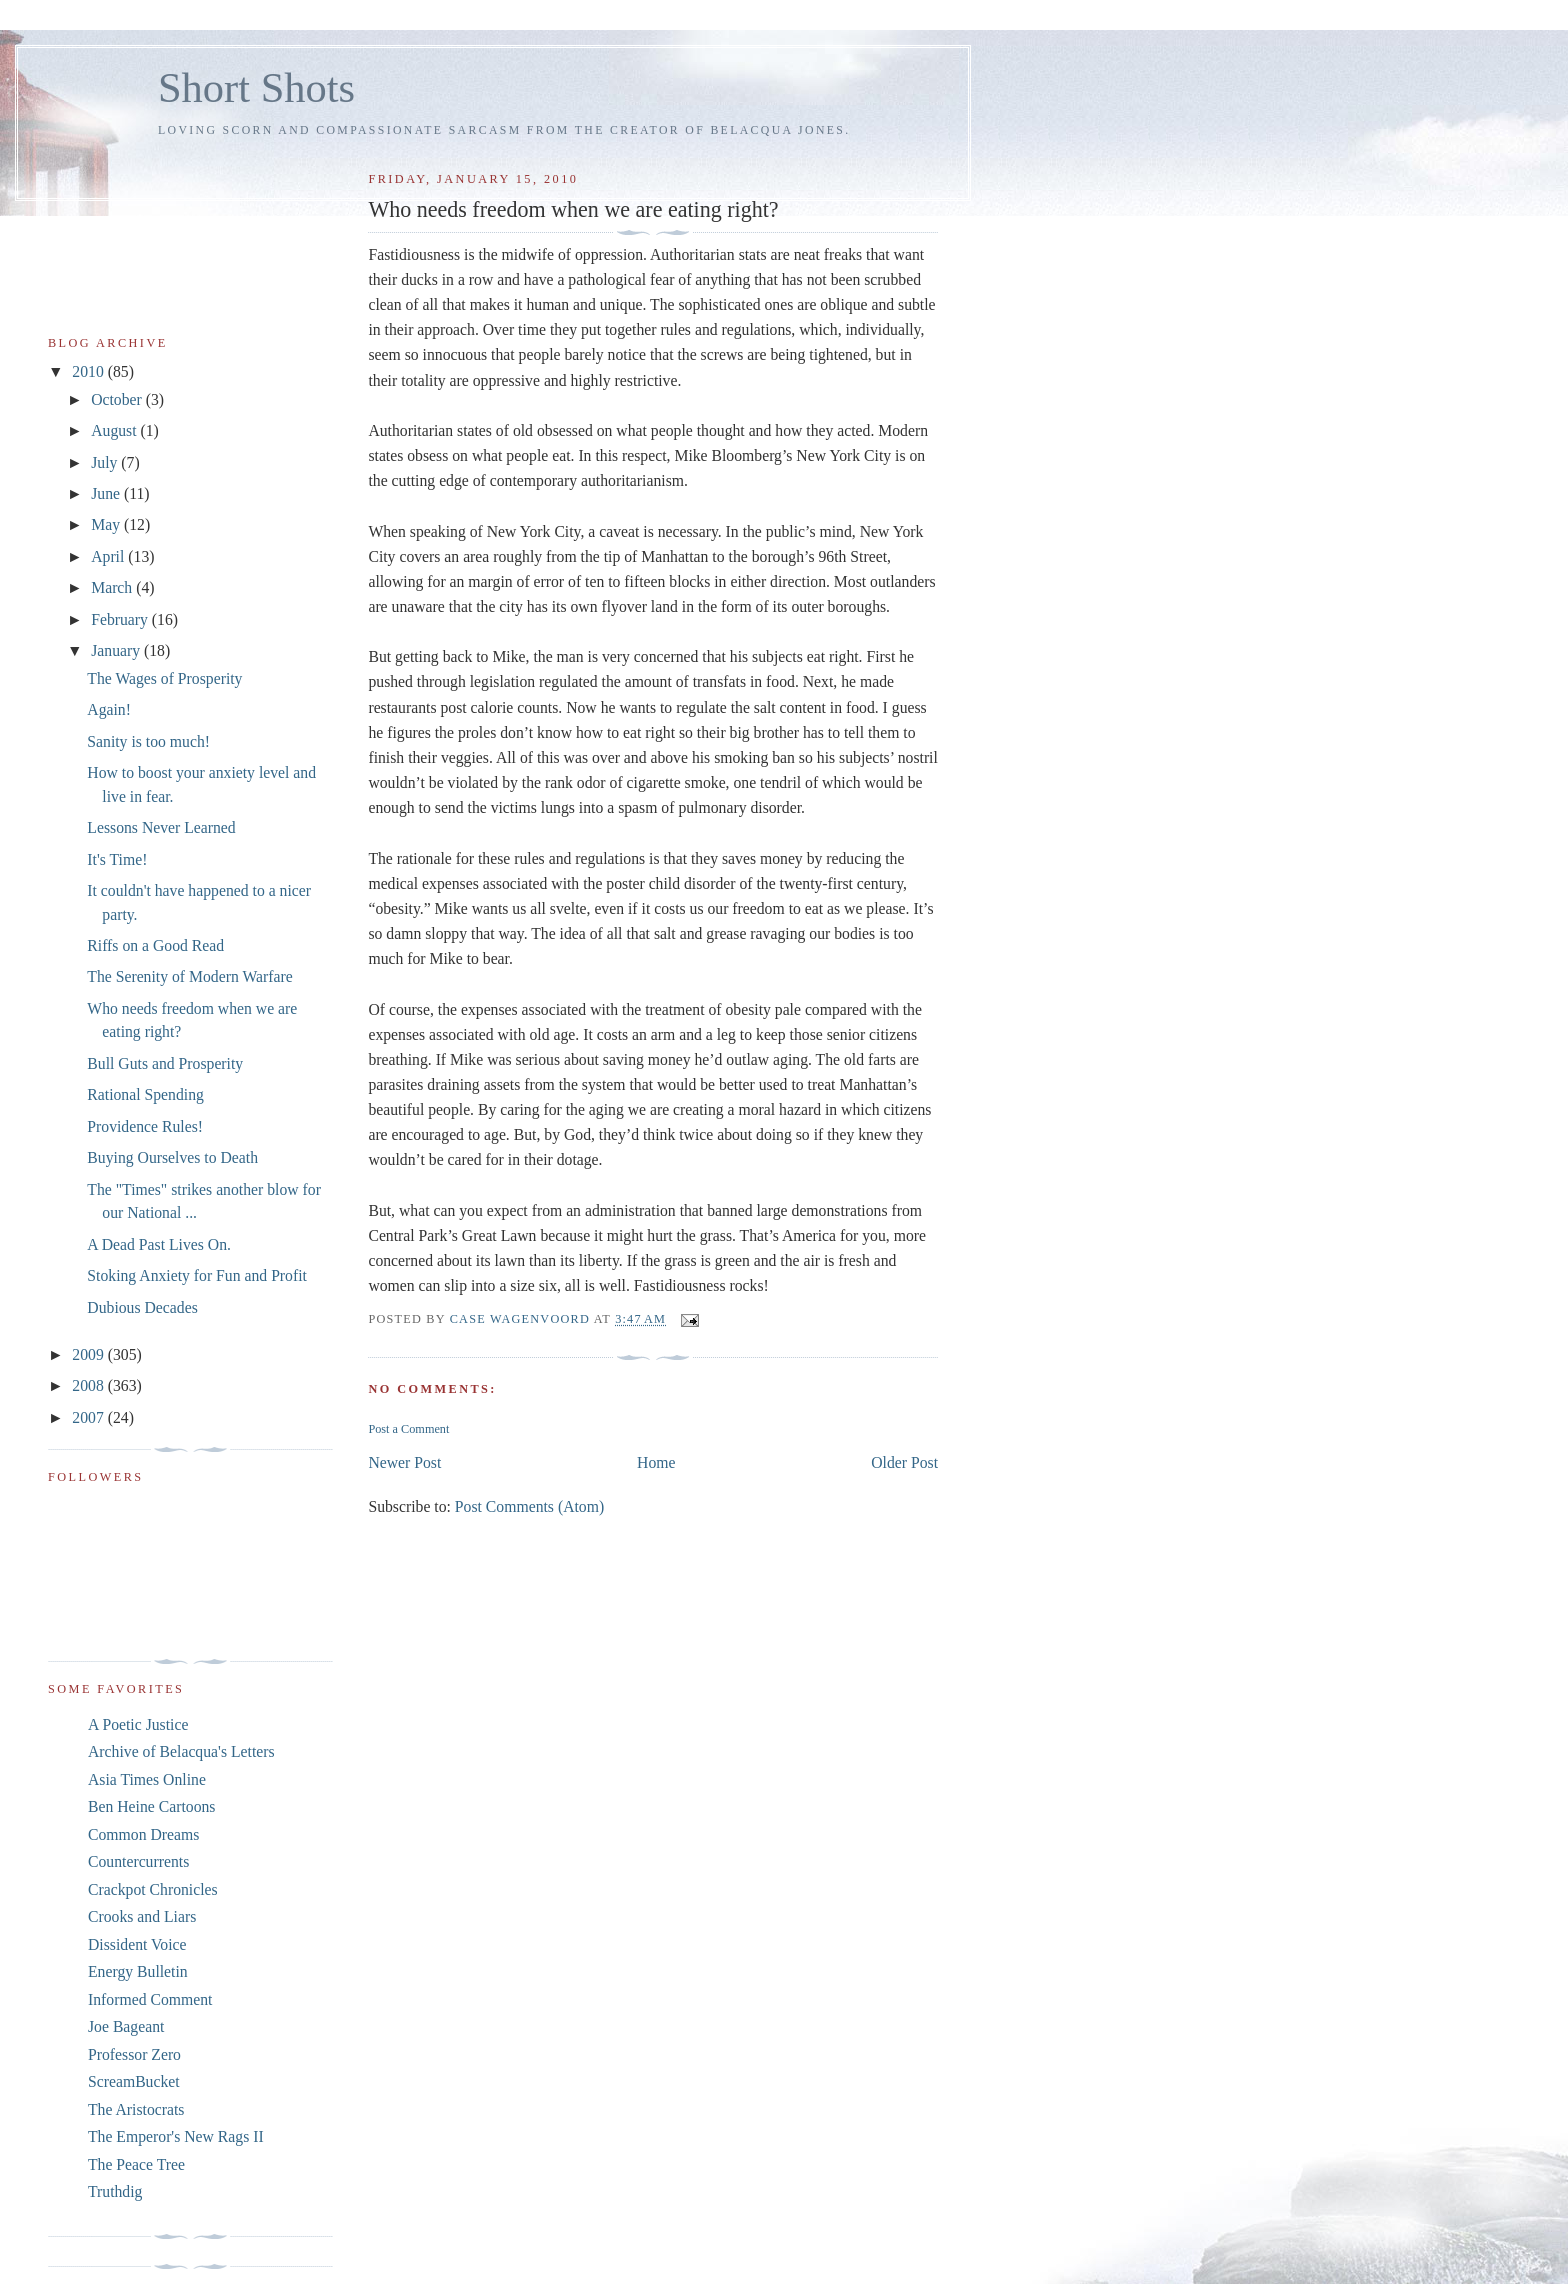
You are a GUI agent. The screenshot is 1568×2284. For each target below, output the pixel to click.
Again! (109, 709)
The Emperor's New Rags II (176, 2136)
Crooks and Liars (142, 1916)
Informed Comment (150, 1999)
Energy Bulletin (138, 1971)
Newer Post (404, 1462)
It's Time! (117, 859)
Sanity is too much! (148, 741)
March (113, 587)
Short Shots (256, 87)
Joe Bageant (126, 2026)
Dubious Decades (142, 1307)
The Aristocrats (136, 2109)
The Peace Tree (136, 2164)
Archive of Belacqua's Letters (181, 1751)
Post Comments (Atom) (529, 1506)
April (109, 556)
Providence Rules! (145, 1126)
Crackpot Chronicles (153, 1889)
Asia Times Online (147, 1779)
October (118, 399)
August (115, 430)
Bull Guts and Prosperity (165, 1063)
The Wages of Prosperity (164, 678)
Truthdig (115, 2191)
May (107, 524)
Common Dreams (143, 1834)
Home (656, 1462)
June (107, 493)
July (106, 462)
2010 (89, 371)
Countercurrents (138, 1861)
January (117, 650)
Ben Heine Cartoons (151, 1806)
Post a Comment (408, 1429)
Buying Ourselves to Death (172, 1157)
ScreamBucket (134, 2081)
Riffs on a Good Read (155, 945)
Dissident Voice (137, 1944)
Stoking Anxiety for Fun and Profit (197, 1275)
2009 (89, 1354)
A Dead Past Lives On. (159, 1244)
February (121, 619)
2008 (89, 1385)
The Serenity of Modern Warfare (189, 976)
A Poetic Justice (138, 1724)
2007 (89, 1417)
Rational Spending (145, 1094)
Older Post (904, 1462)
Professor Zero (134, 2054)
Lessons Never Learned (161, 827)
